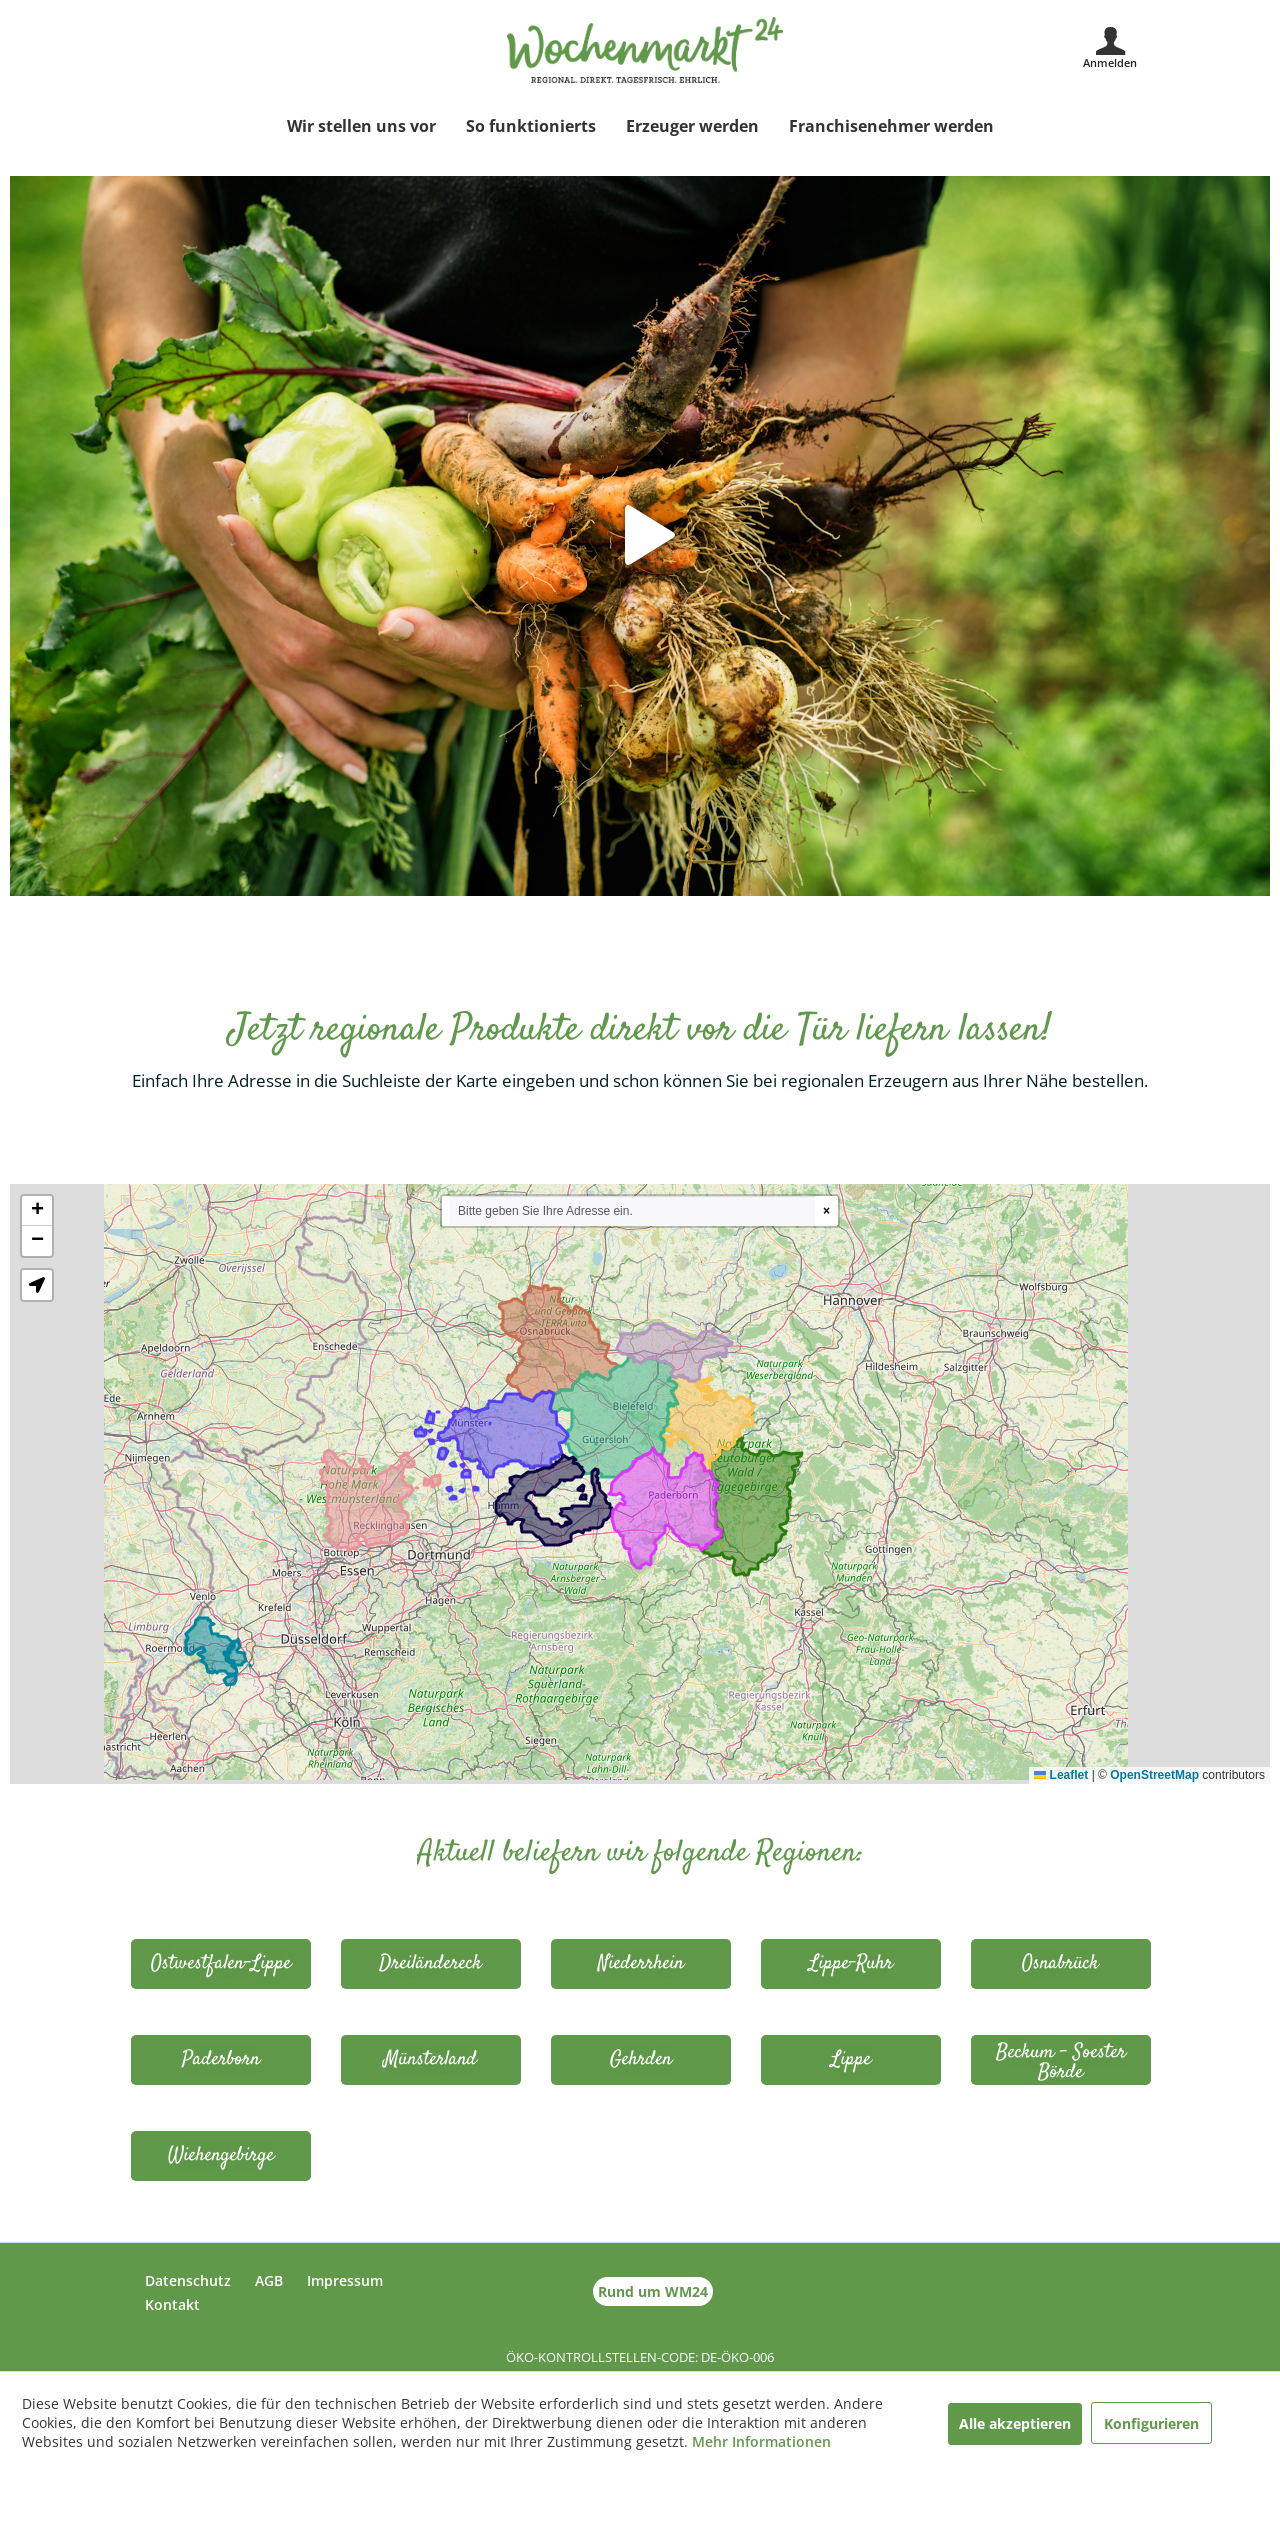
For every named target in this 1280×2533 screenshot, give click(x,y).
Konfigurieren (1151, 2423)
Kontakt (172, 2304)
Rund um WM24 (653, 2291)
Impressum (345, 2280)
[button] (37, 1211)
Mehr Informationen (761, 2441)
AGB (269, 2280)
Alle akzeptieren (1015, 2423)
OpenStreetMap (1154, 1775)
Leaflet (1061, 1775)
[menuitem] (361, 126)
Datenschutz (188, 2280)
